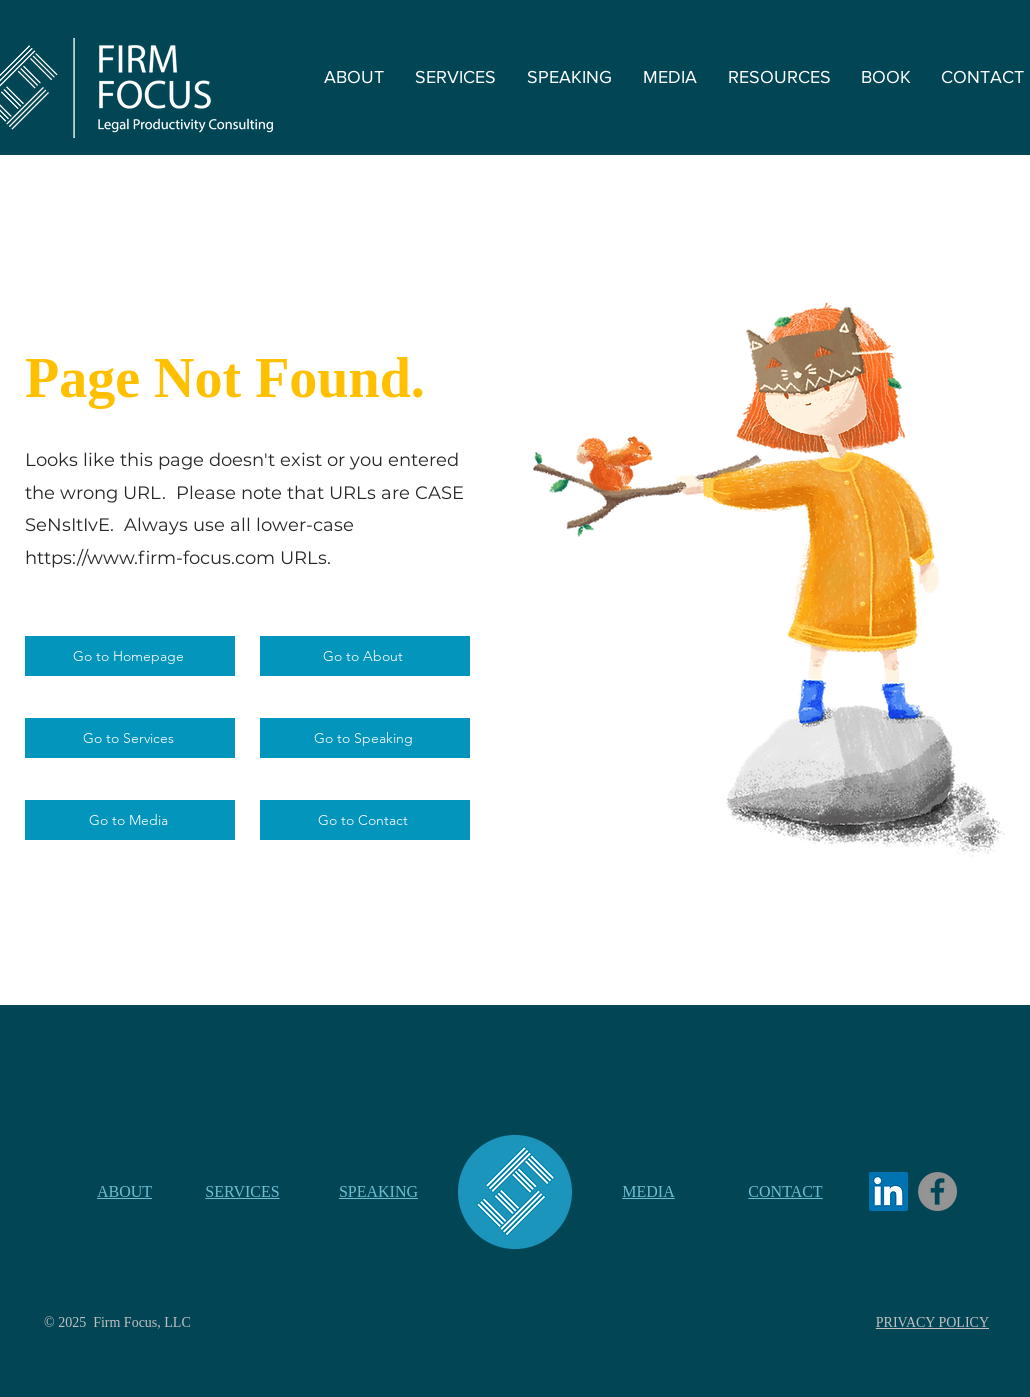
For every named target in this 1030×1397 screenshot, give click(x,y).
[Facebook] (937, 1191)
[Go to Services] (130, 738)
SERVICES (242, 1191)
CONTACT (785, 1191)
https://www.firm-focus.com (150, 558)
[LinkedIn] (888, 1191)
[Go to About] (365, 656)
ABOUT (124, 1191)
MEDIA (648, 1191)
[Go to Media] (130, 820)
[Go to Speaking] (365, 738)
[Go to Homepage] (130, 656)
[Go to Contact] (365, 820)
